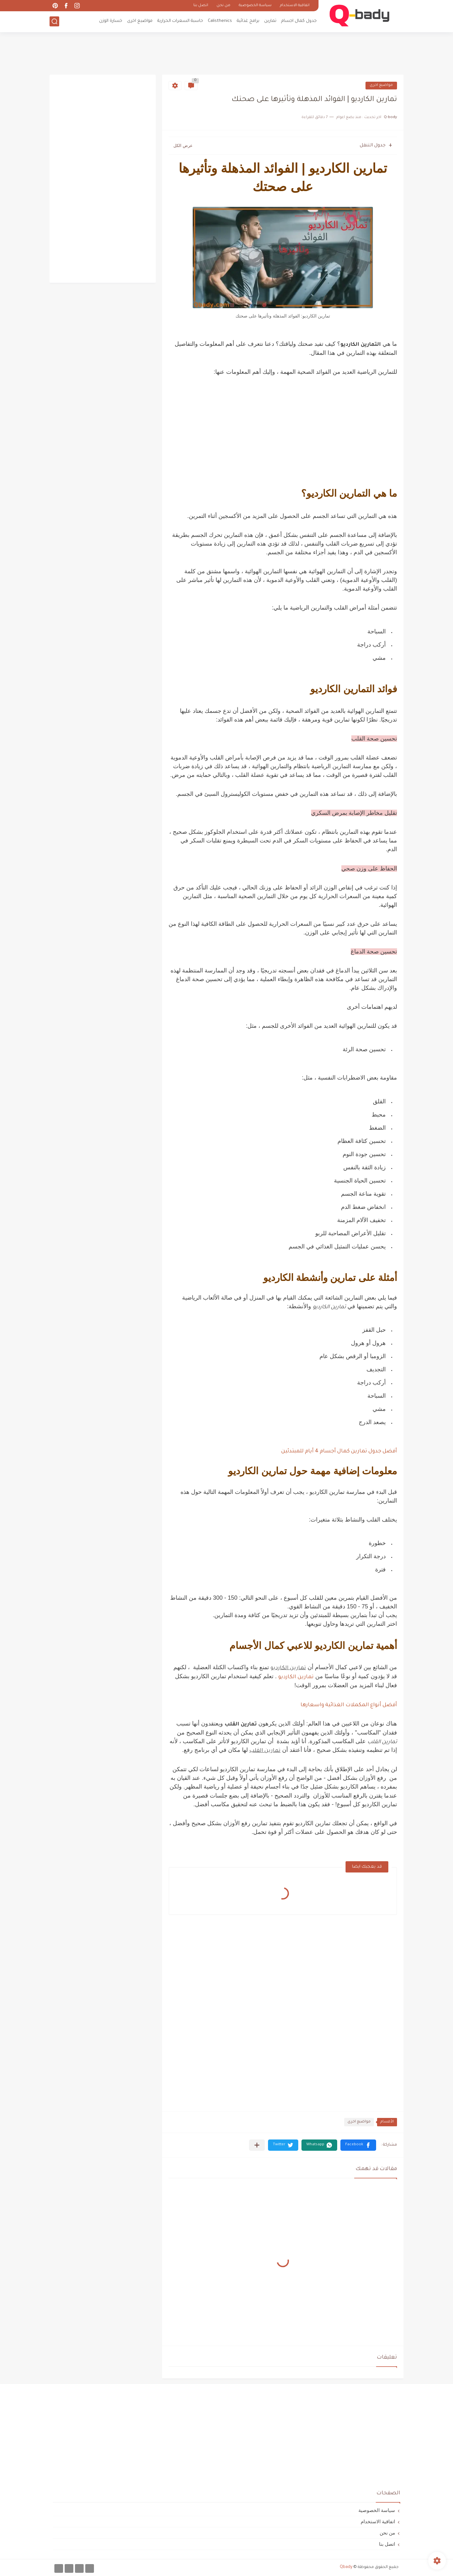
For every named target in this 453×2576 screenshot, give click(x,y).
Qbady (346, 2567)
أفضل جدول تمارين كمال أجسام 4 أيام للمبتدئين (339, 1451)
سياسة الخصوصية (255, 6)
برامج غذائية (248, 21)
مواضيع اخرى (140, 21)
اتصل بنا (200, 6)
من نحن (223, 6)
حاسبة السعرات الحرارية (180, 21)
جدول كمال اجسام (299, 21)
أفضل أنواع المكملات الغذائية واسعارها (348, 1705)
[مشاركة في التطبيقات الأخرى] (257, 2145)
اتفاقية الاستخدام (295, 6)
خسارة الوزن (110, 21)
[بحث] (54, 21)
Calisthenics (220, 21)
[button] (358, 2145)
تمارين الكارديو (296, 1677)
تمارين (270, 21)
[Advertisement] (226, 53)
